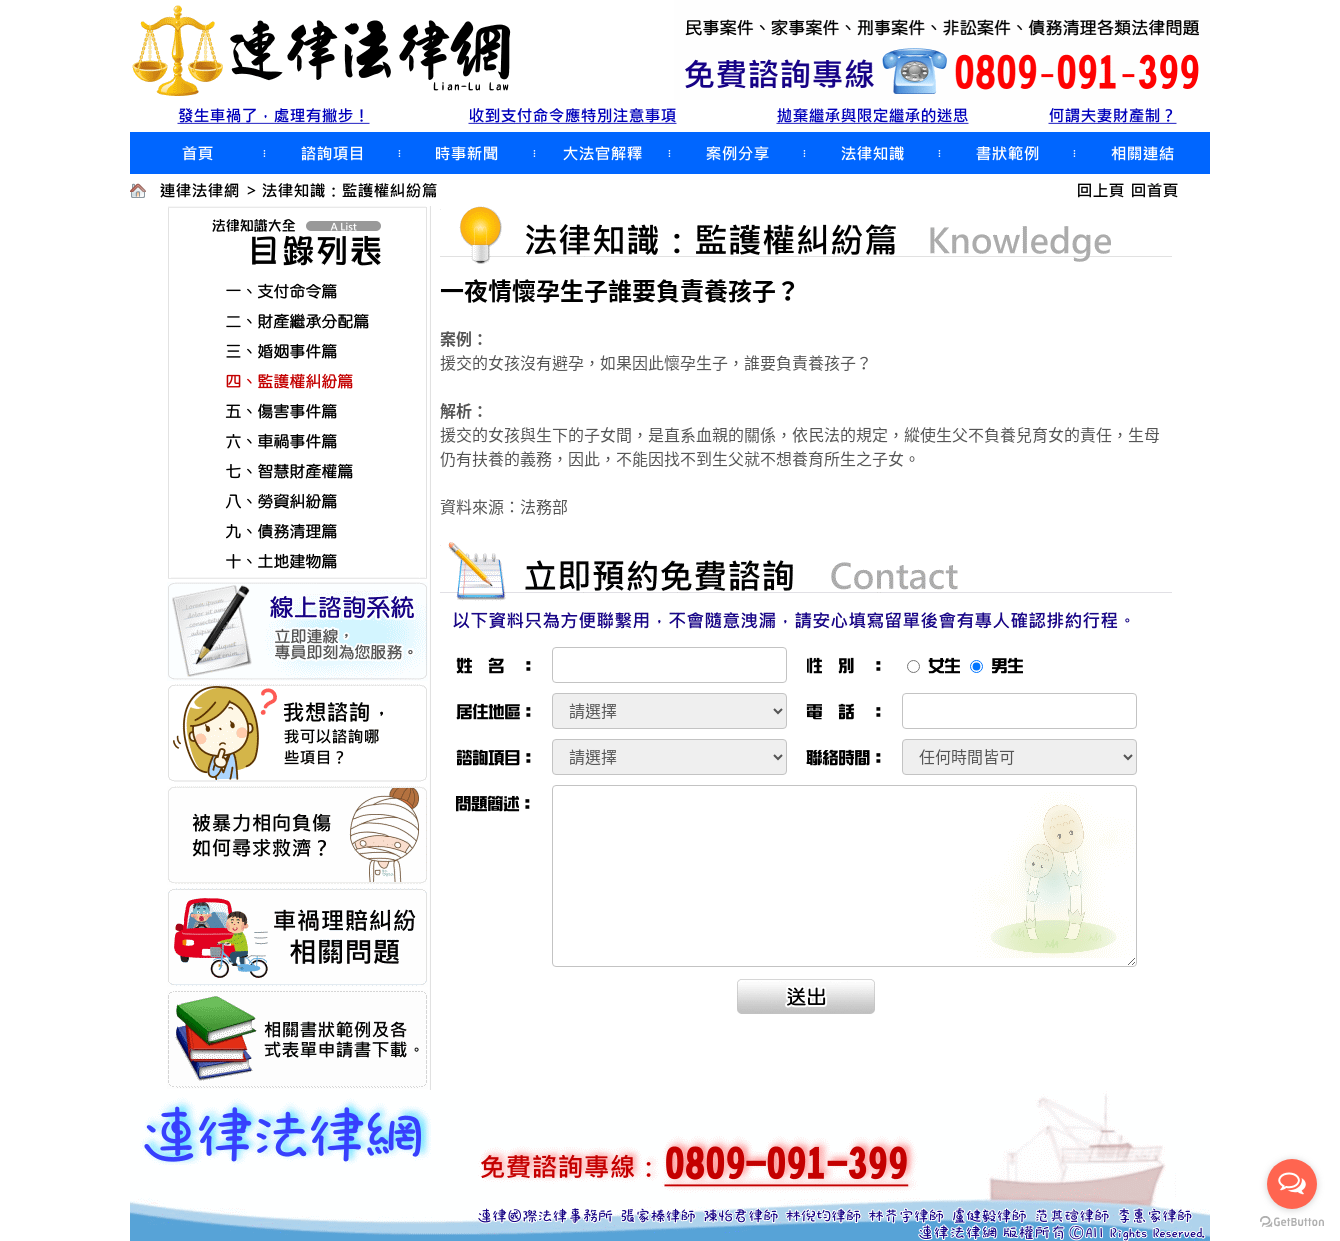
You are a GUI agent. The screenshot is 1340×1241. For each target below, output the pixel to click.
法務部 (544, 506)
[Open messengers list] (1292, 1184)
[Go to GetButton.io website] (1292, 1221)
